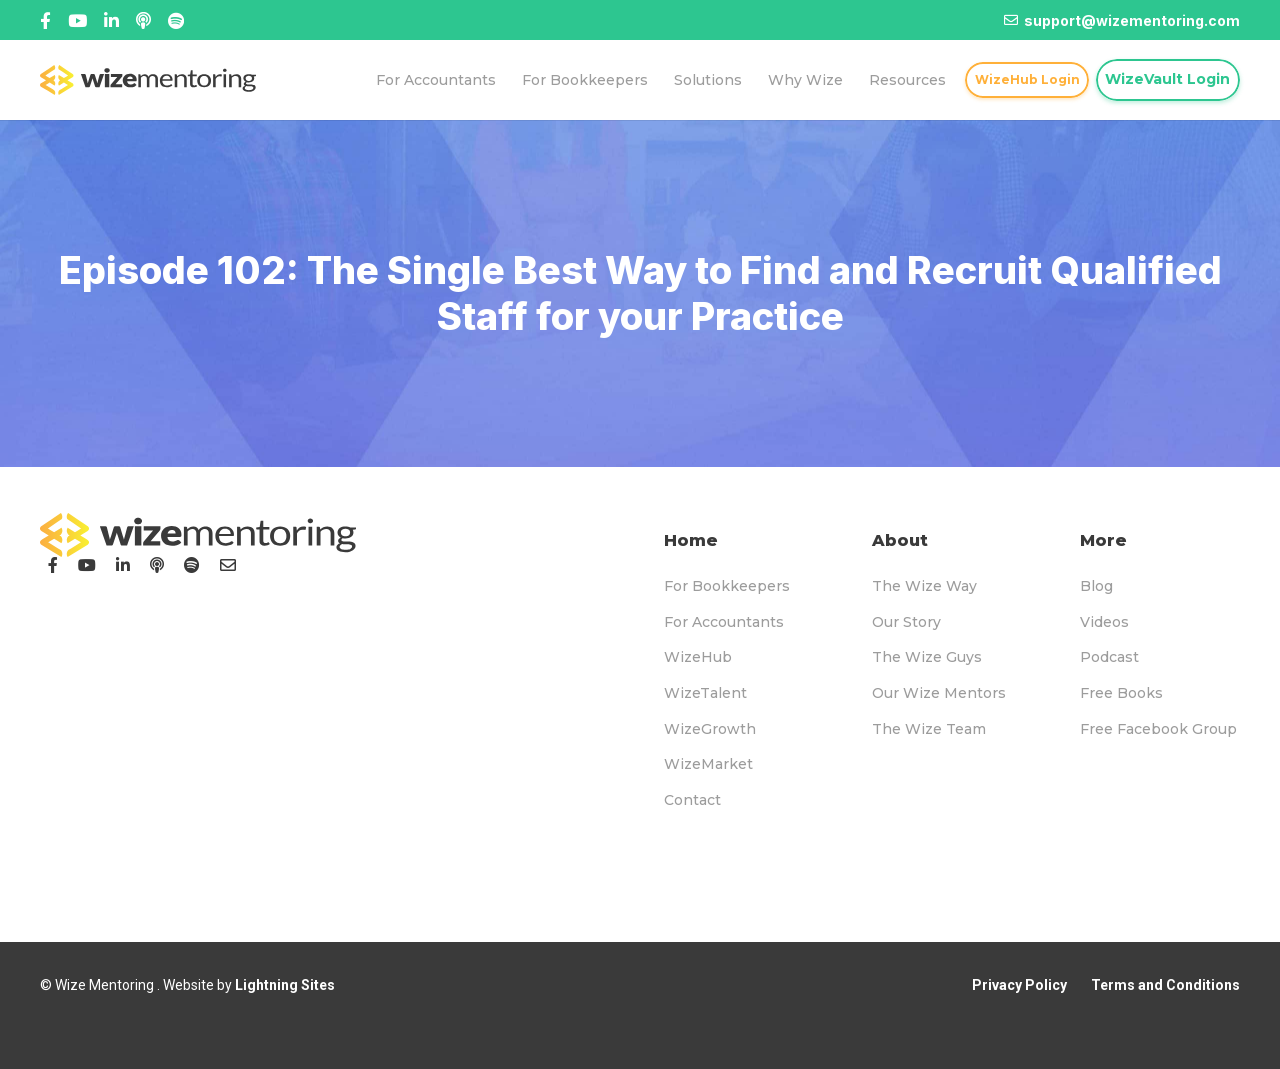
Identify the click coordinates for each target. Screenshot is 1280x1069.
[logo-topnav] (148, 80)
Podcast (1109, 657)
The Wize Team (929, 729)
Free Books (1121, 693)
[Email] (228, 565)
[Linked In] (143, 20)
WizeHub (698, 657)
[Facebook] (45, 20)
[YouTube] (87, 565)
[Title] (77, 20)
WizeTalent (705, 693)
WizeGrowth (710, 729)
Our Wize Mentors (939, 693)
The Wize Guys (927, 657)
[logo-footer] (198, 535)
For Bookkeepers (727, 586)
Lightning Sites (285, 985)
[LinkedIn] (123, 565)
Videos (1104, 622)
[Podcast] (157, 565)
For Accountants (724, 622)
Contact (692, 800)
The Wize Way (924, 586)
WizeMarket (708, 764)
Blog (1096, 586)
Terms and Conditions (1165, 985)
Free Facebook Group (1158, 729)
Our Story (906, 622)
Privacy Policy (1019, 985)
